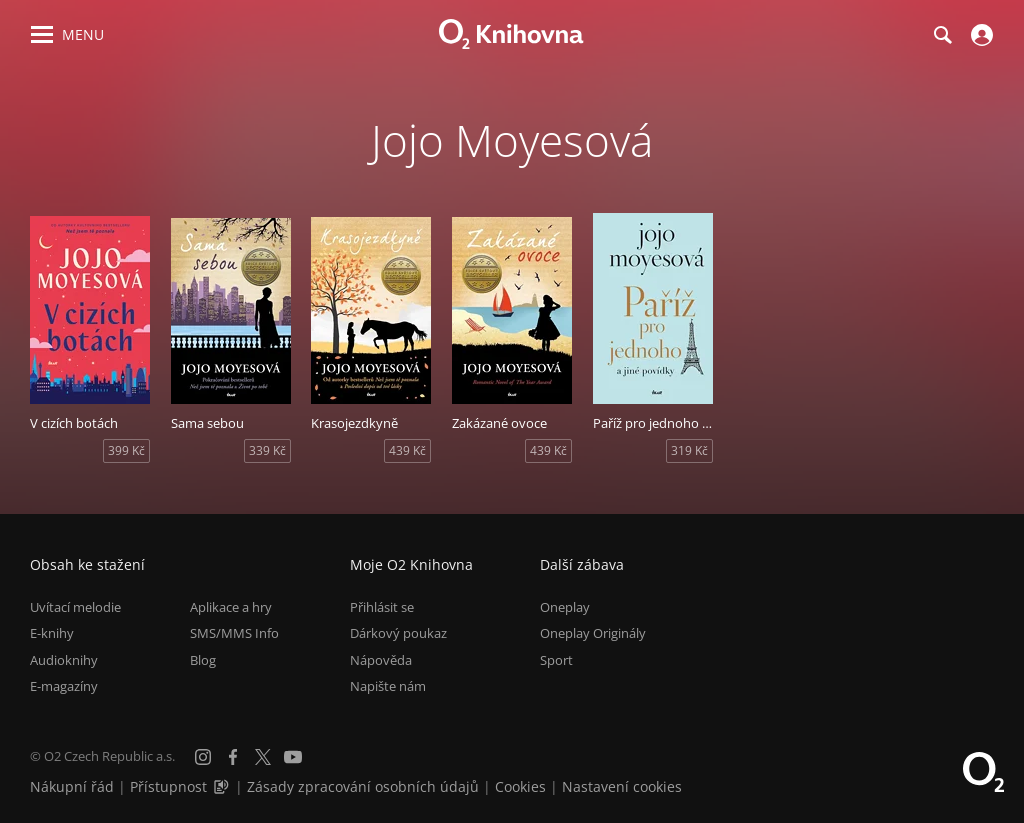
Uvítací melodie (75, 607)
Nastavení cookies (622, 786)
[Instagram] (203, 757)
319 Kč (689, 450)
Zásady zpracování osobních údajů (363, 786)
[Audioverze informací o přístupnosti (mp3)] (223, 786)
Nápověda (381, 660)
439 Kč (407, 450)
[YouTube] (293, 757)
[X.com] (263, 757)
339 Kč (267, 450)
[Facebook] (233, 757)
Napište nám (388, 686)
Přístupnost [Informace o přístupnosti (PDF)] (168, 786)
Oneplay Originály (593, 633)
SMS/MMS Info (234, 633)
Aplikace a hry (231, 607)
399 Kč (126, 450)
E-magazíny (64, 686)
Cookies (520, 786)
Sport (556, 660)
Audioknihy (64, 660)
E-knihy (52, 633)
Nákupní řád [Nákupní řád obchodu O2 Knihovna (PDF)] (72, 786)
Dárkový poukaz (398, 633)
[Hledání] (942, 35)
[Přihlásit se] (979, 35)
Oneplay (565, 607)
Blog (203, 660)
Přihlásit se (382, 607)
